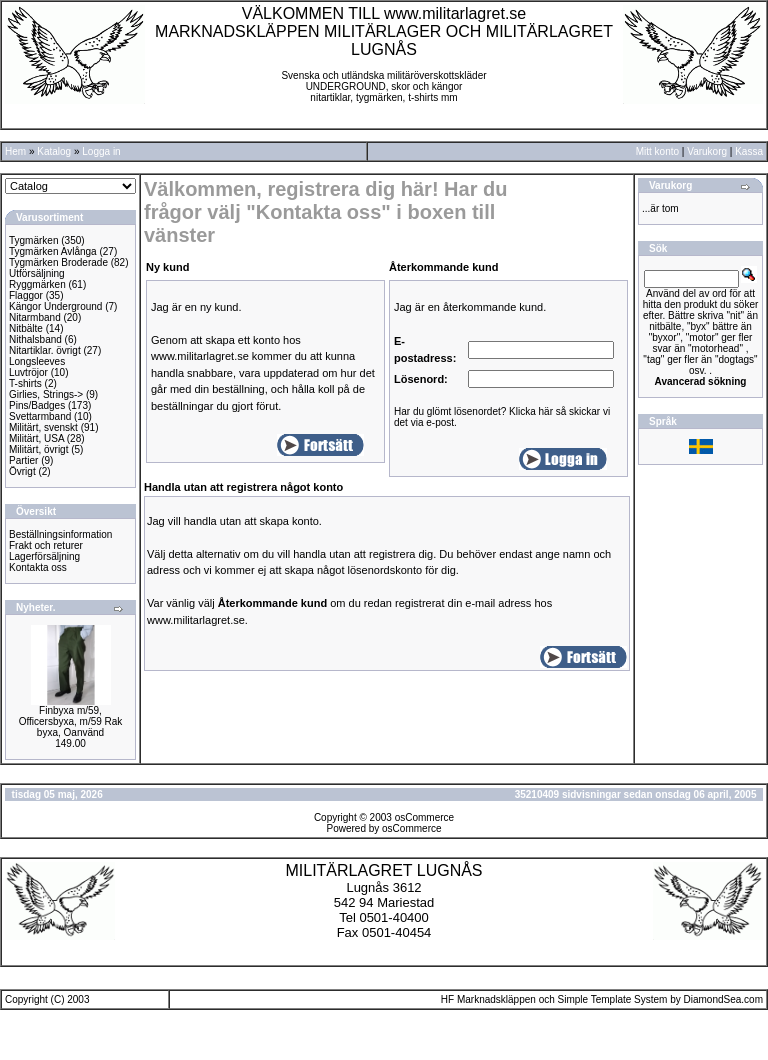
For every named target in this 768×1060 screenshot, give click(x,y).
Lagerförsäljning (44, 556)
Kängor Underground (55, 306)
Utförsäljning (37, 273)
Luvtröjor (28, 372)
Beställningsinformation (60, 534)
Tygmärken (33, 240)
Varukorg (707, 151)
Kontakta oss (38, 567)
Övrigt (22, 471)
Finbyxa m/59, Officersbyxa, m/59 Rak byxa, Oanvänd (71, 721)
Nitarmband (35, 317)
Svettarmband (40, 416)
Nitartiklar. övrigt (45, 350)
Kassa (749, 151)
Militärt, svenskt (43, 427)
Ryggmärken (37, 284)
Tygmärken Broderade (58, 262)
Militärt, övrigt (38, 449)
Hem (15, 151)
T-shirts (25, 383)
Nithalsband (35, 339)
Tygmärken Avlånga (53, 251)
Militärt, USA (36, 438)
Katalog (54, 151)
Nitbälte (26, 328)
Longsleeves (37, 361)
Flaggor (26, 295)
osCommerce (424, 817)
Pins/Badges (37, 405)
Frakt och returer (46, 545)
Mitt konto (657, 151)
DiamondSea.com (723, 999)
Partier (23, 460)
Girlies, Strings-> (46, 394)
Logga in (101, 151)
